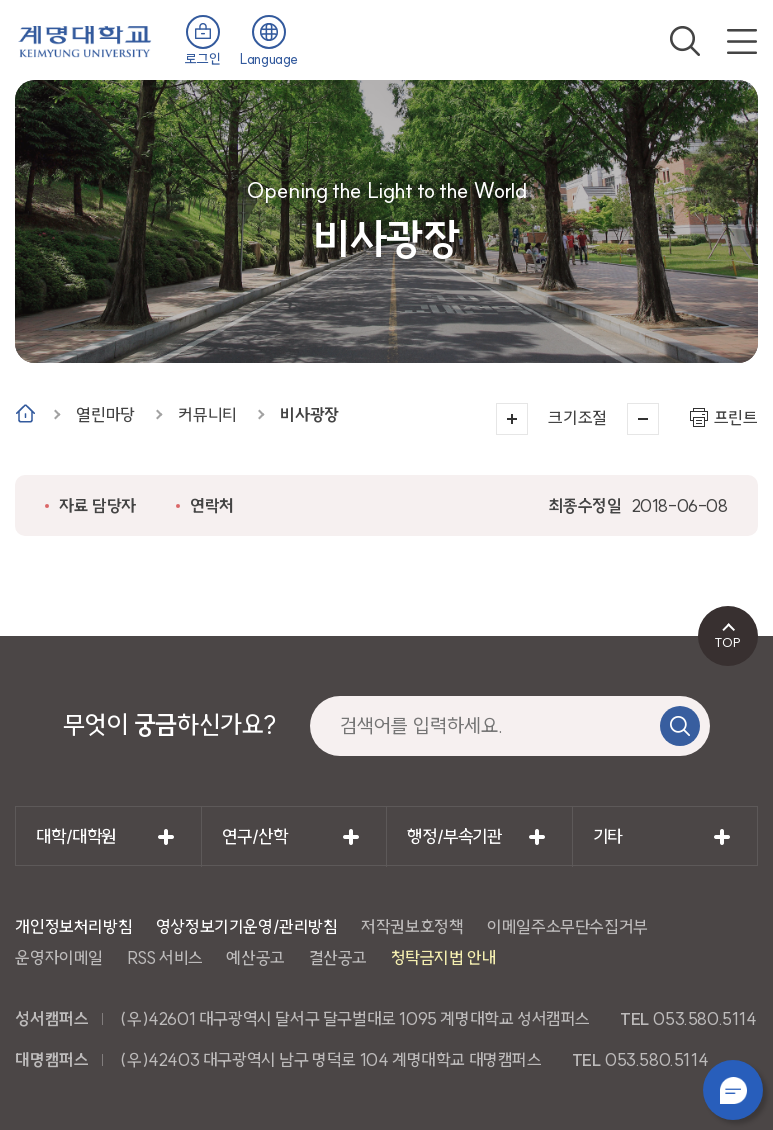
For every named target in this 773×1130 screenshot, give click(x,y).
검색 (685, 41)
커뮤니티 (207, 414)
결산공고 (338, 957)
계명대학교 (85, 39)
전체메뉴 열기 (742, 41)
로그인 (202, 59)
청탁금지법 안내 (444, 957)
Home (25, 413)
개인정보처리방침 (73, 926)
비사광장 (309, 414)
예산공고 (255, 957)
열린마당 (105, 414)
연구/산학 (254, 836)
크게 (512, 419)
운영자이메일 (59, 957)
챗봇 (733, 1090)
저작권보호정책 (412, 926)
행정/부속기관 (454, 836)
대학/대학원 (76, 836)
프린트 (736, 417)
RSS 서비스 (165, 957)
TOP (727, 642)
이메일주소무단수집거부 (567, 926)
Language (269, 59)
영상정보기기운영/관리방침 (247, 926)
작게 (643, 419)
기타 (607, 836)
